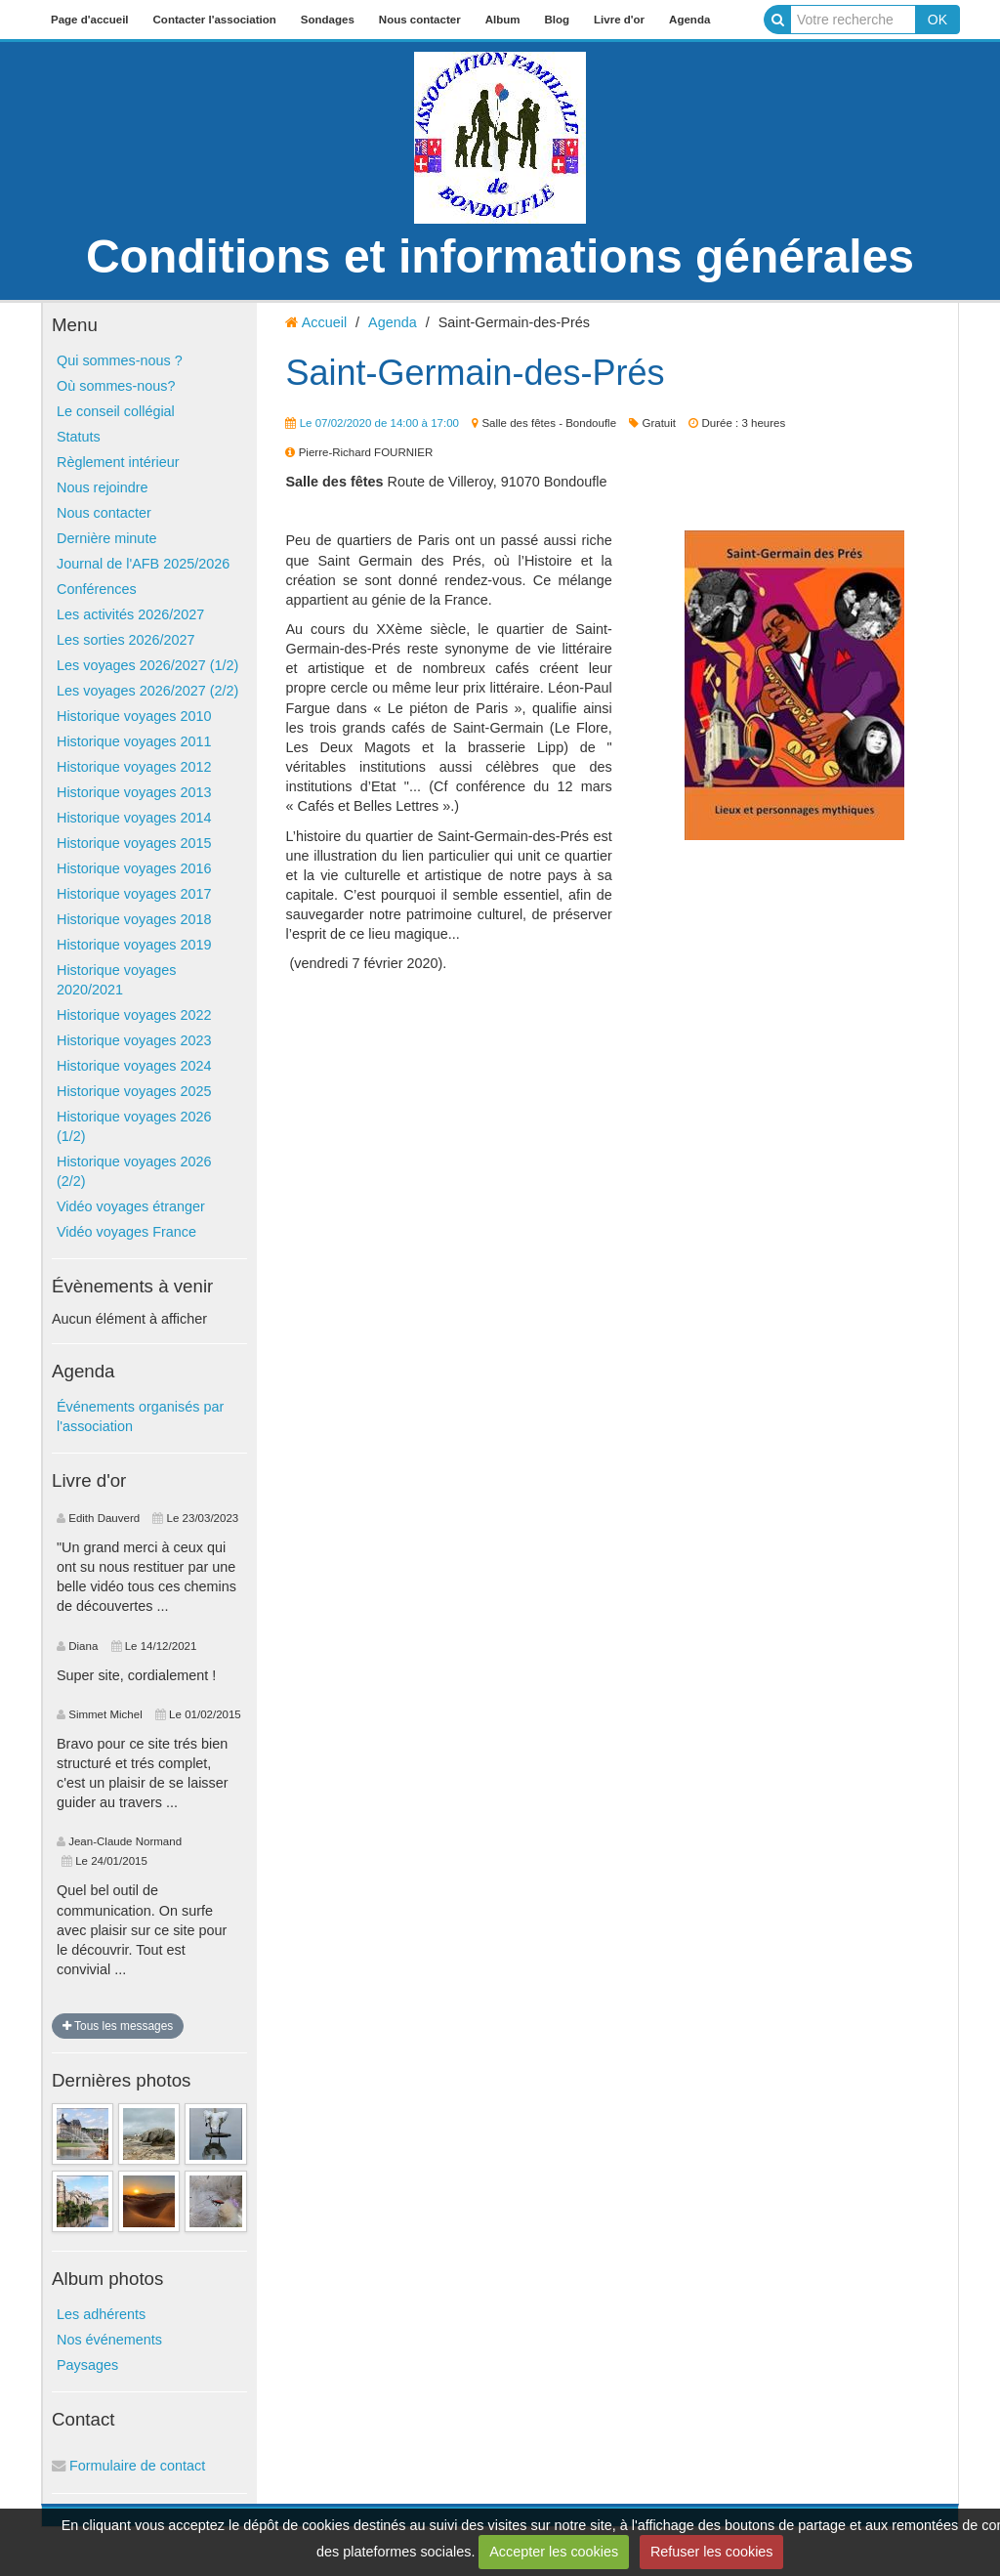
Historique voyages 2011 (134, 741)
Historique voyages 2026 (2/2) (134, 1171)
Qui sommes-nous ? (120, 360)
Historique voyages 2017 (134, 894)
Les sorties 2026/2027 (126, 640)
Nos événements (109, 2339)
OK (937, 19)
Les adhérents (101, 2314)
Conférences (97, 589)
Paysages (87, 2365)
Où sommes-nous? (116, 386)
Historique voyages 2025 (134, 1091)
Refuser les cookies (711, 2551)
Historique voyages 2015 (134, 843)
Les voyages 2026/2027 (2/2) (147, 690)
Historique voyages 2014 (134, 817)
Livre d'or (619, 19)
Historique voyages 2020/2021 (116, 979)
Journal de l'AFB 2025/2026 (143, 563)
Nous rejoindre (102, 487)
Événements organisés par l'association (140, 1416)
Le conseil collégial (116, 411)
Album (503, 19)
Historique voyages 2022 (134, 1015)
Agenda (689, 19)
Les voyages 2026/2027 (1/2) (147, 665)
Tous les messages (117, 2026)
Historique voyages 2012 (134, 767)
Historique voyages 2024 (134, 1066)
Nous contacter (420, 19)
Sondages (327, 19)
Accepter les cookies (553, 2551)
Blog (556, 19)
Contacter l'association (214, 19)
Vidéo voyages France (126, 1232)
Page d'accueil (90, 19)
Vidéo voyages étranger (131, 1206)
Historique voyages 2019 (134, 944)
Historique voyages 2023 (134, 1040)
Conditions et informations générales (500, 256)
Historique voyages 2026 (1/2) (134, 1126)
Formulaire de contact (128, 2465)
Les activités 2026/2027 (130, 614)
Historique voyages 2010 (134, 716)
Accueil (324, 322)
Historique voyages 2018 (134, 919)
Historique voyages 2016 (134, 868)
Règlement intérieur (118, 462)
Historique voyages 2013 (134, 792)
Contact (83, 2419)
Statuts (79, 436)
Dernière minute (106, 538)
